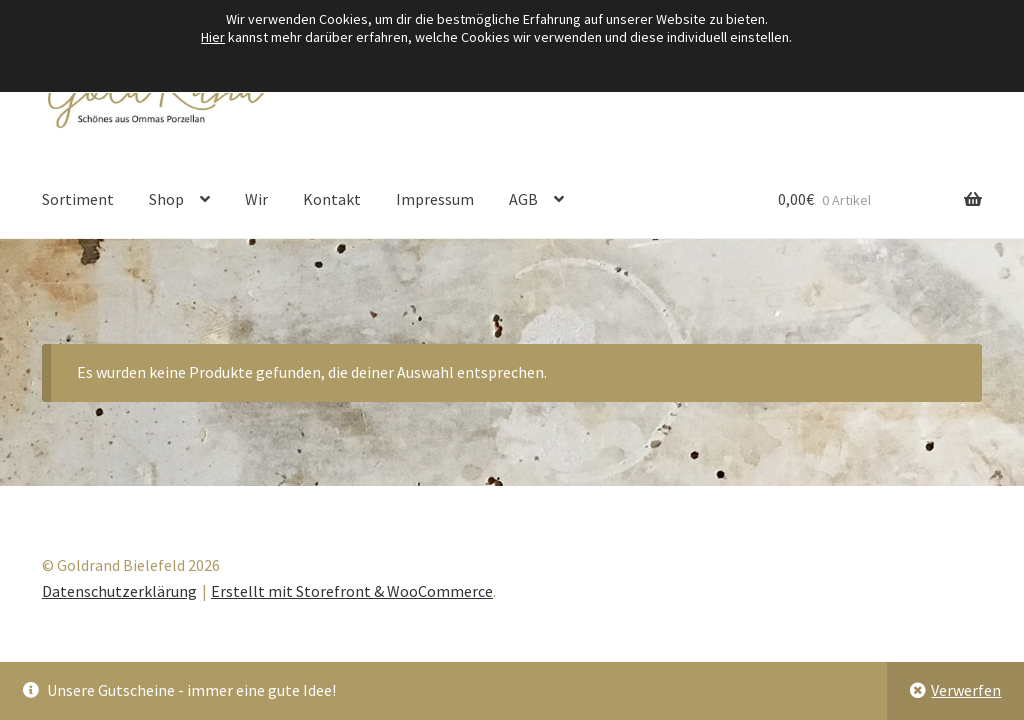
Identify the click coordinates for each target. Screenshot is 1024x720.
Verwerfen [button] (966, 690)
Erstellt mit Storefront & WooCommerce (352, 591)
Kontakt (332, 199)
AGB (523, 199)
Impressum (435, 199)
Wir (256, 199)
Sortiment (78, 199)
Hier (213, 37)
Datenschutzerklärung (119, 591)
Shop (166, 199)
